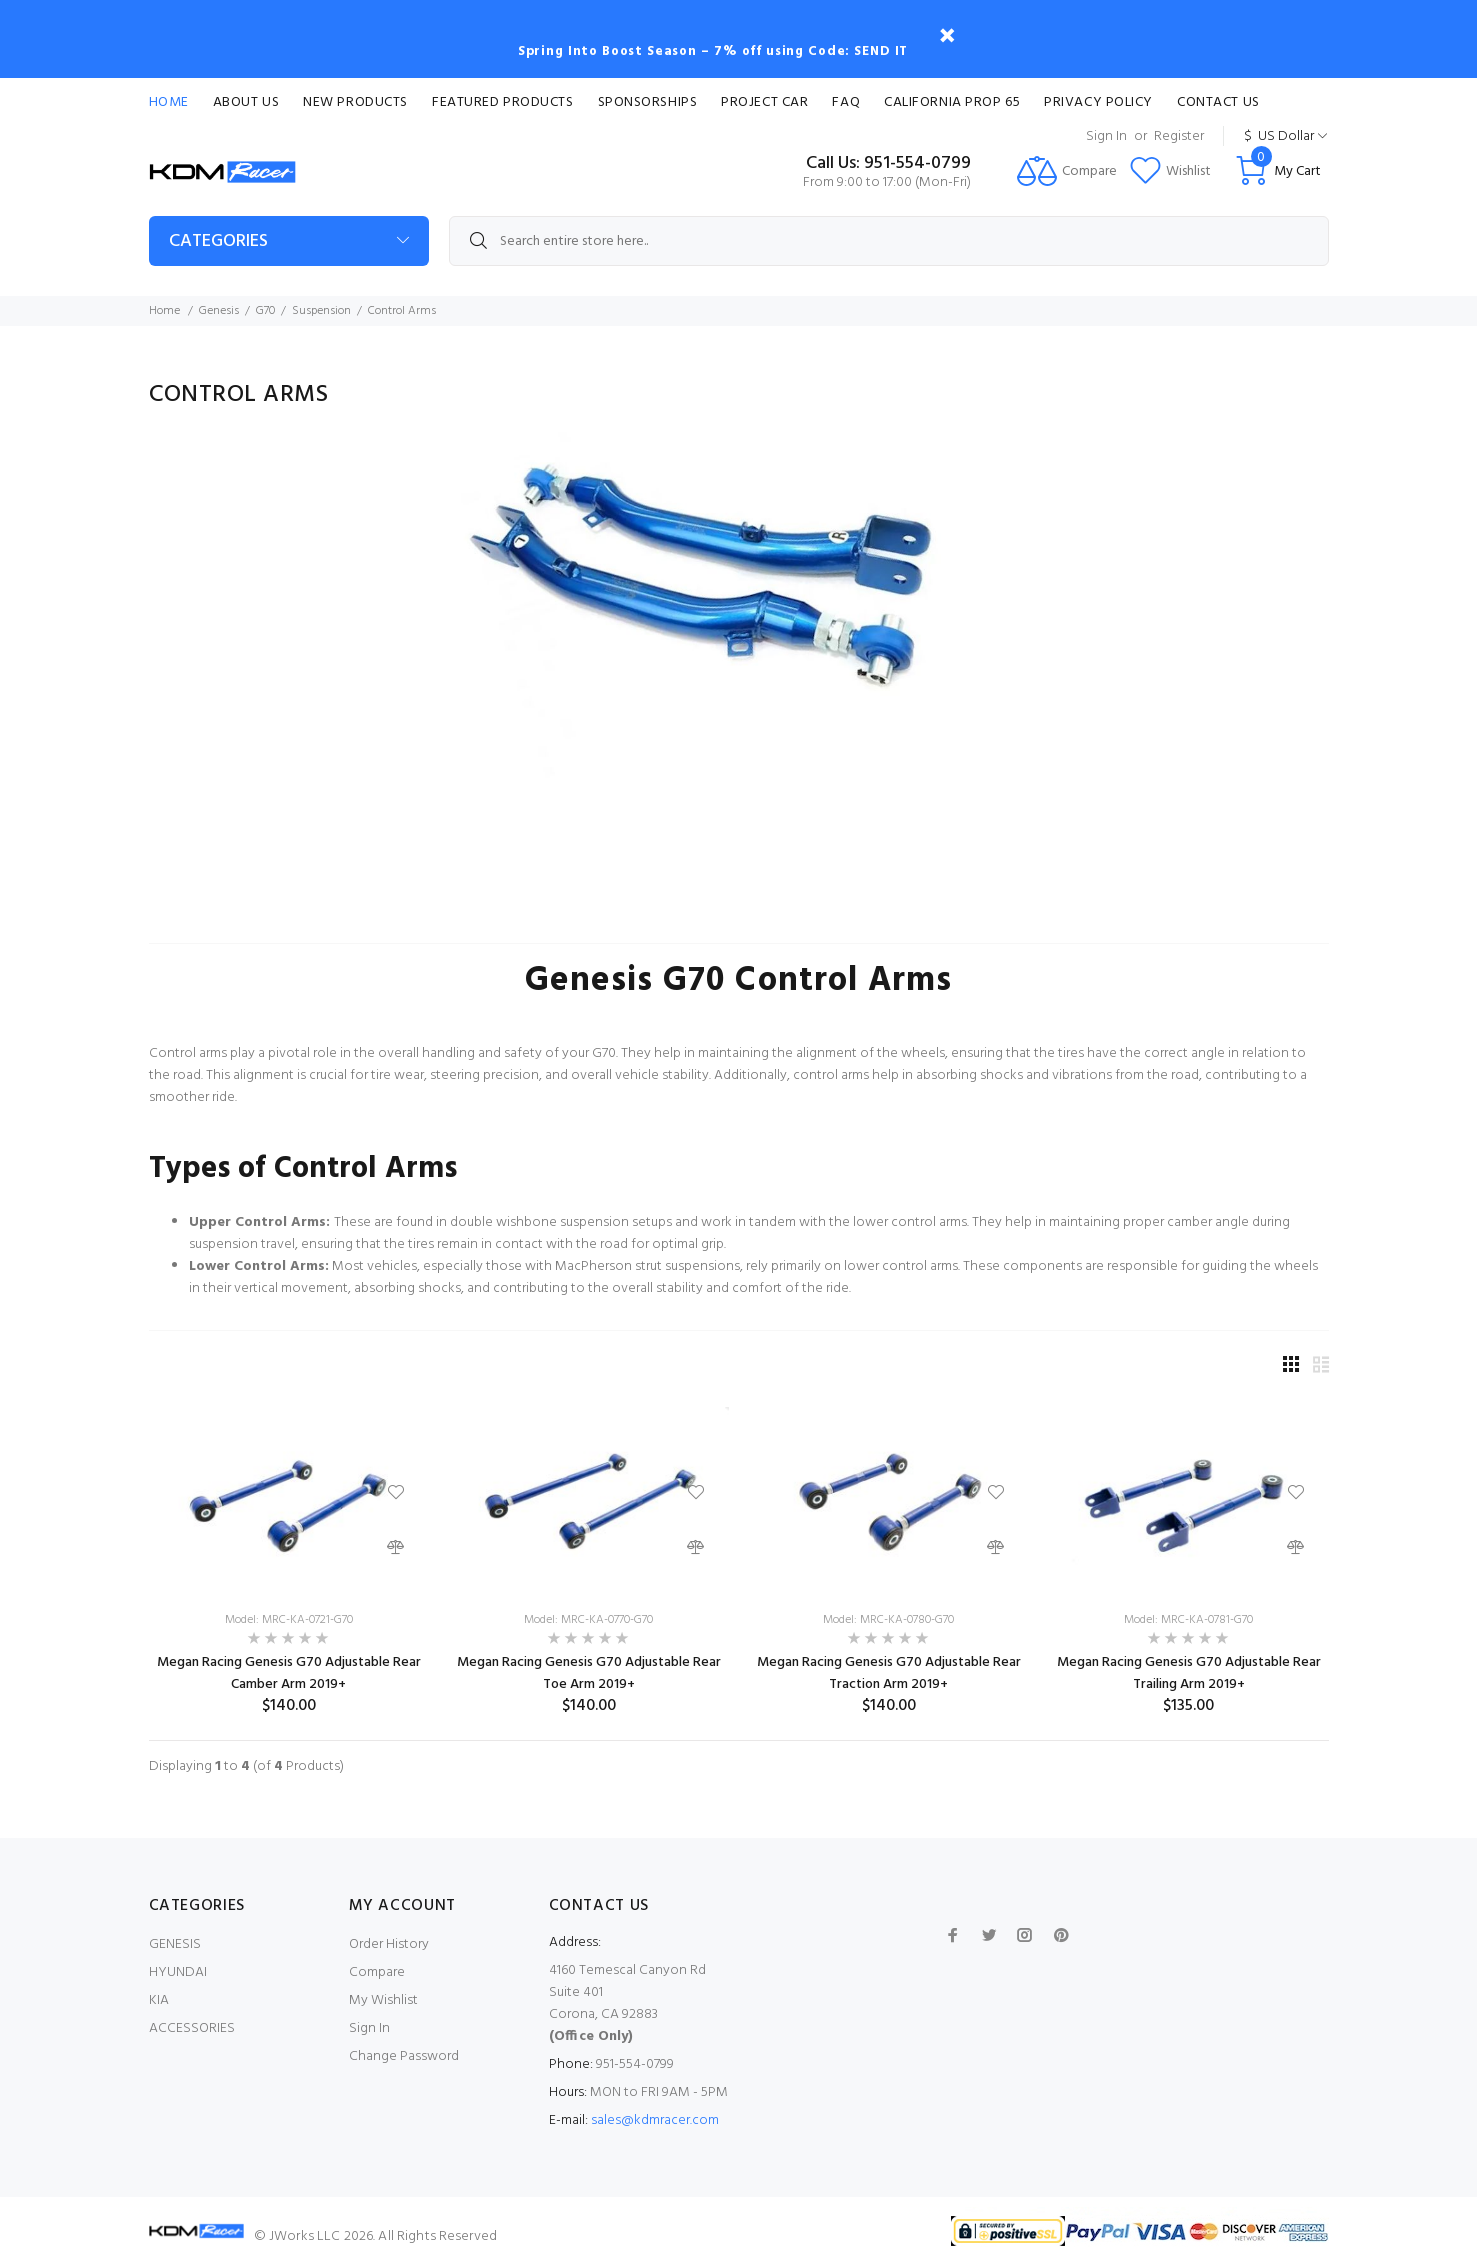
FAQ (846, 102)
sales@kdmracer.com (655, 2120)
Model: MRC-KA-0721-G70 (289, 1620)
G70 (265, 311)
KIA (159, 2000)
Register (1179, 136)
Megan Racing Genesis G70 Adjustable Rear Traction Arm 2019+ (889, 1673)
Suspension (321, 311)
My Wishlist (383, 2000)
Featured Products (503, 102)
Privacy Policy (1098, 102)
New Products (355, 102)
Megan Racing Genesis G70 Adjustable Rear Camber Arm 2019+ (289, 1673)
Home (169, 102)
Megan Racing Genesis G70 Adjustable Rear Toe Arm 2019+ (589, 1673)
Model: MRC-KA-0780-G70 (888, 1620)
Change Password (404, 2056)
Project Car (764, 102)
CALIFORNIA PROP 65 (952, 102)
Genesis (219, 311)
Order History (389, 1944)
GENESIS (175, 1944)
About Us (246, 102)
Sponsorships (648, 102)
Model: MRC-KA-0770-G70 (588, 1620)
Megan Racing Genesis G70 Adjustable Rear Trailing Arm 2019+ (1189, 1673)
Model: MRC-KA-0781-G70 (1188, 1620)
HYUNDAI (178, 1972)
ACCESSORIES (192, 2028)
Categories (218, 241)
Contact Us (1218, 102)
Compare (377, 1972)
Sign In (1106, 136)
